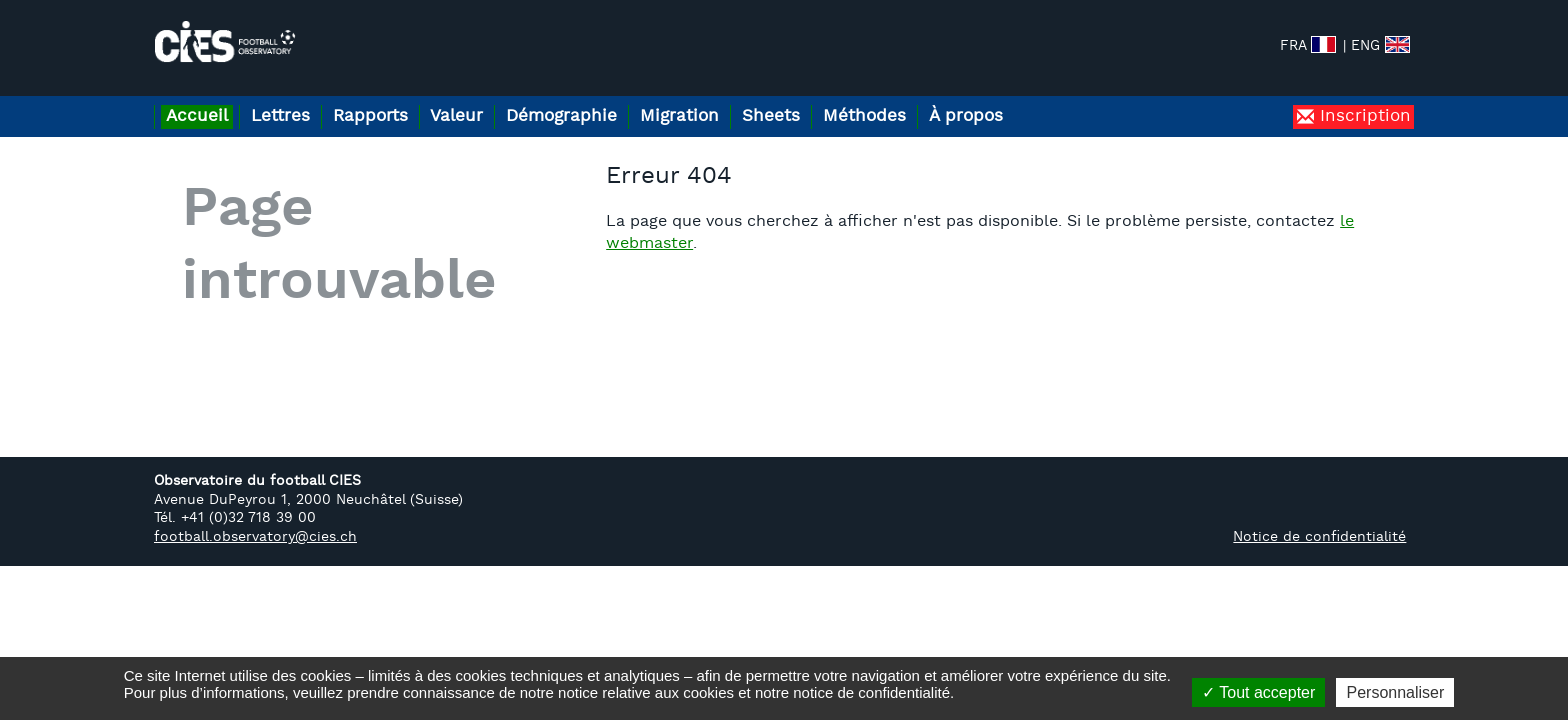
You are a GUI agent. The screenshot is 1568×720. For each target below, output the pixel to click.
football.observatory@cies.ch (255, 519)
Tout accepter (1258, 692)
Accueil (202, 98)
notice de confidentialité (871, 692)
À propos (1054, 98)
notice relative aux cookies (646, 692)
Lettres (295, 98)
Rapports (396, 98)
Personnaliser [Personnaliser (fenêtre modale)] (1395, 692)
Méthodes (942, 98)
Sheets (838, 98)
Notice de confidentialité (1319, 519)
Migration (736, 98)
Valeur (493, 98)
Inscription (1362, 98)
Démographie (608, 98)
